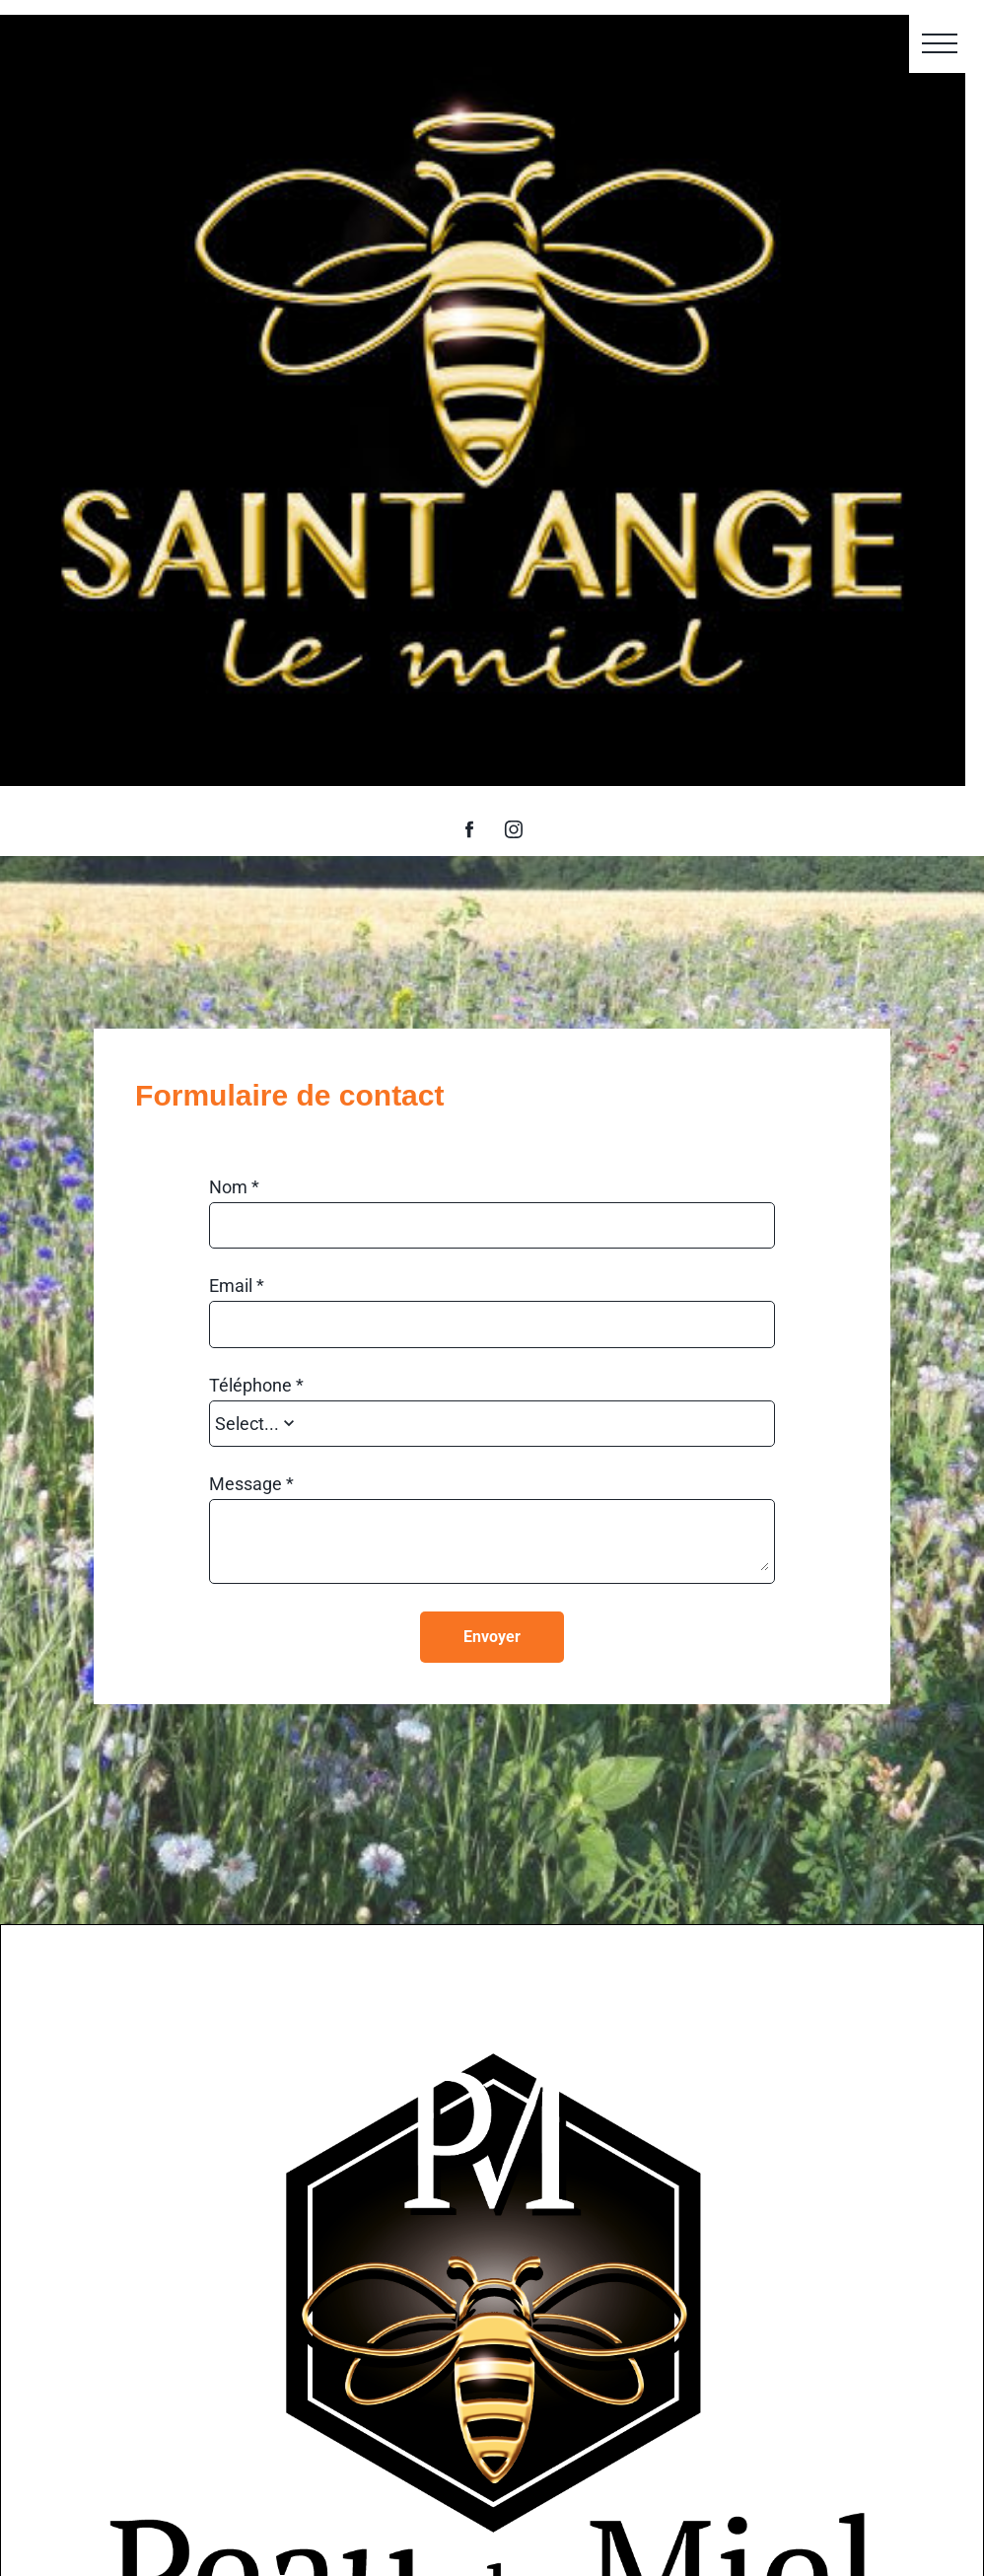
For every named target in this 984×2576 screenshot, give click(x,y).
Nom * (234, 1187)
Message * (251, 1484)
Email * (236, 1286)
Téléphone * (256, 1385)
